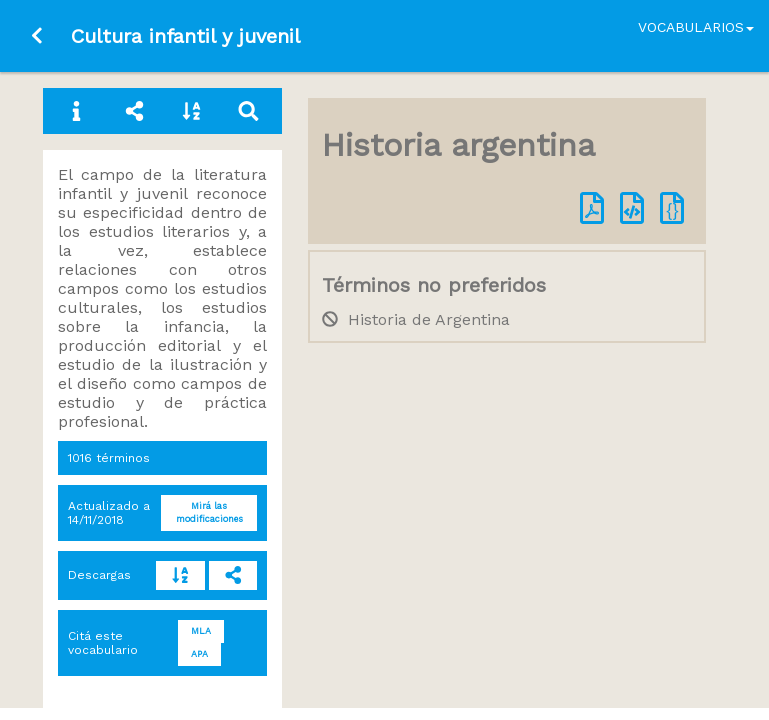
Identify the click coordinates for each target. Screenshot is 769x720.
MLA (201, 631)
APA (199, 654)
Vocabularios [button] (696, 27)
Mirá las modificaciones (209, 512)
